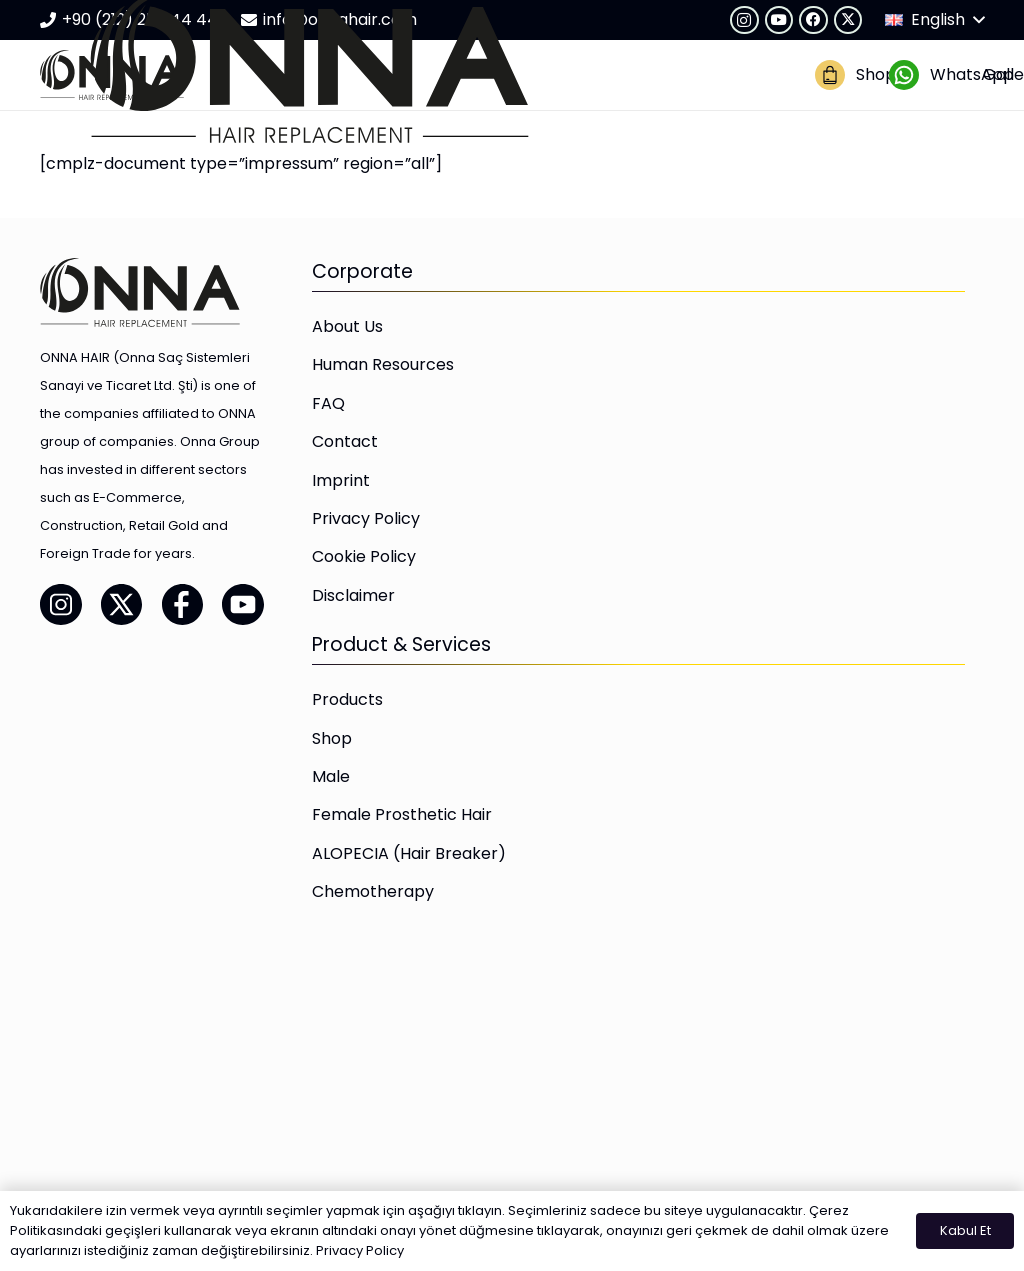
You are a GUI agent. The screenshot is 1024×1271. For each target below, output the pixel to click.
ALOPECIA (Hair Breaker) (409, 853)
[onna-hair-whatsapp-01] (904, 75)
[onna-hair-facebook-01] (183, 604)
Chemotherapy (373, 891)
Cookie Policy (364, 556)
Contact (345, 441)
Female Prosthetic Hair (402, 814)
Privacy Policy (366, 518)
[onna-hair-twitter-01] (122, 604)
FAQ (328, 403)
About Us (347, 326)
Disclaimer (353, 595)
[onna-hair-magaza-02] (830, 75)
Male (331, 776)
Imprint (341, 480)
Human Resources (383, 364)
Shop (332, 738)
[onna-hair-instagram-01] (61, 604)
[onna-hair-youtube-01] (243, 604)
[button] (934, 20)
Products (347, 699)
